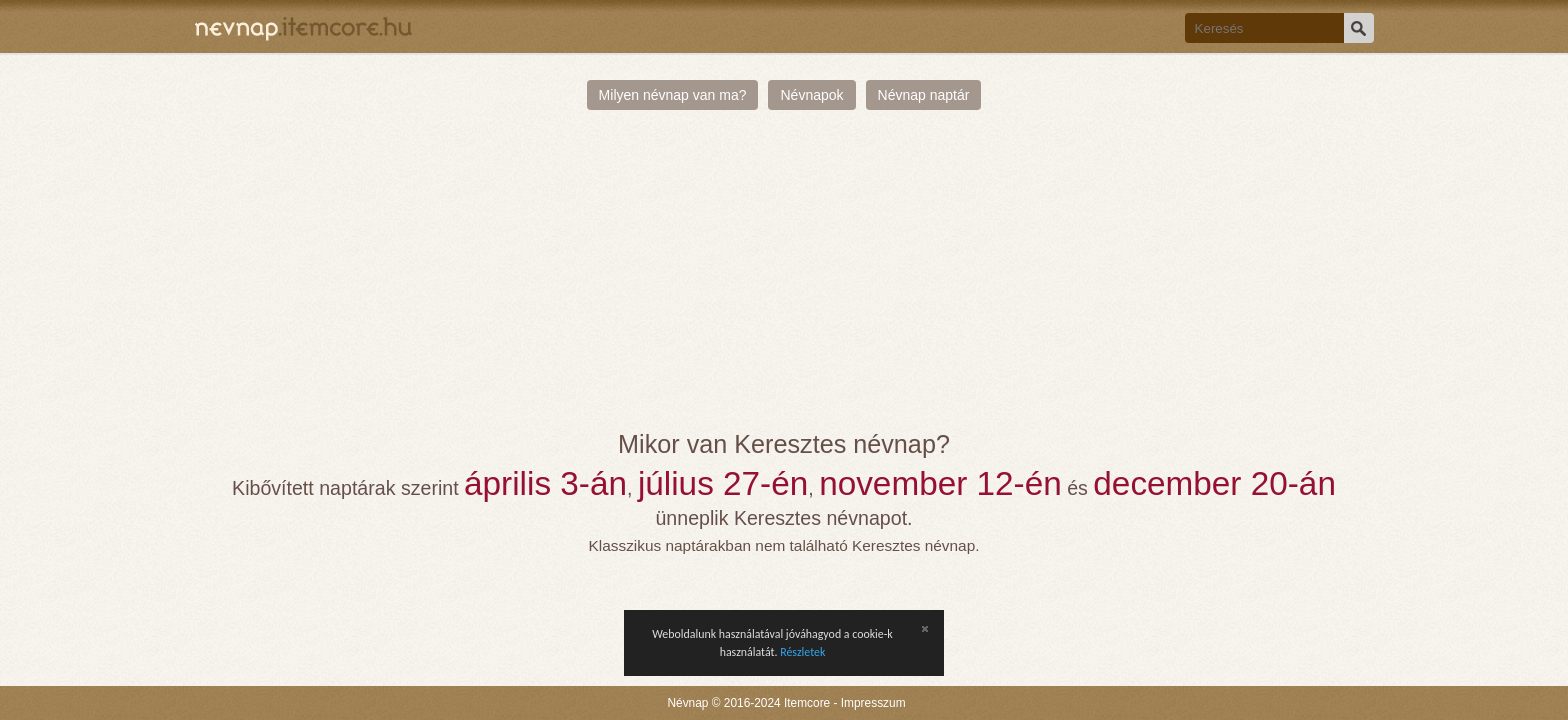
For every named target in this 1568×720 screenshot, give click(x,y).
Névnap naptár (924, 95)
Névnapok (811, 95)
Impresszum (873, 703)
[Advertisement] (784, 280)
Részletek (802, 652)
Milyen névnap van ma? (673, 95)
